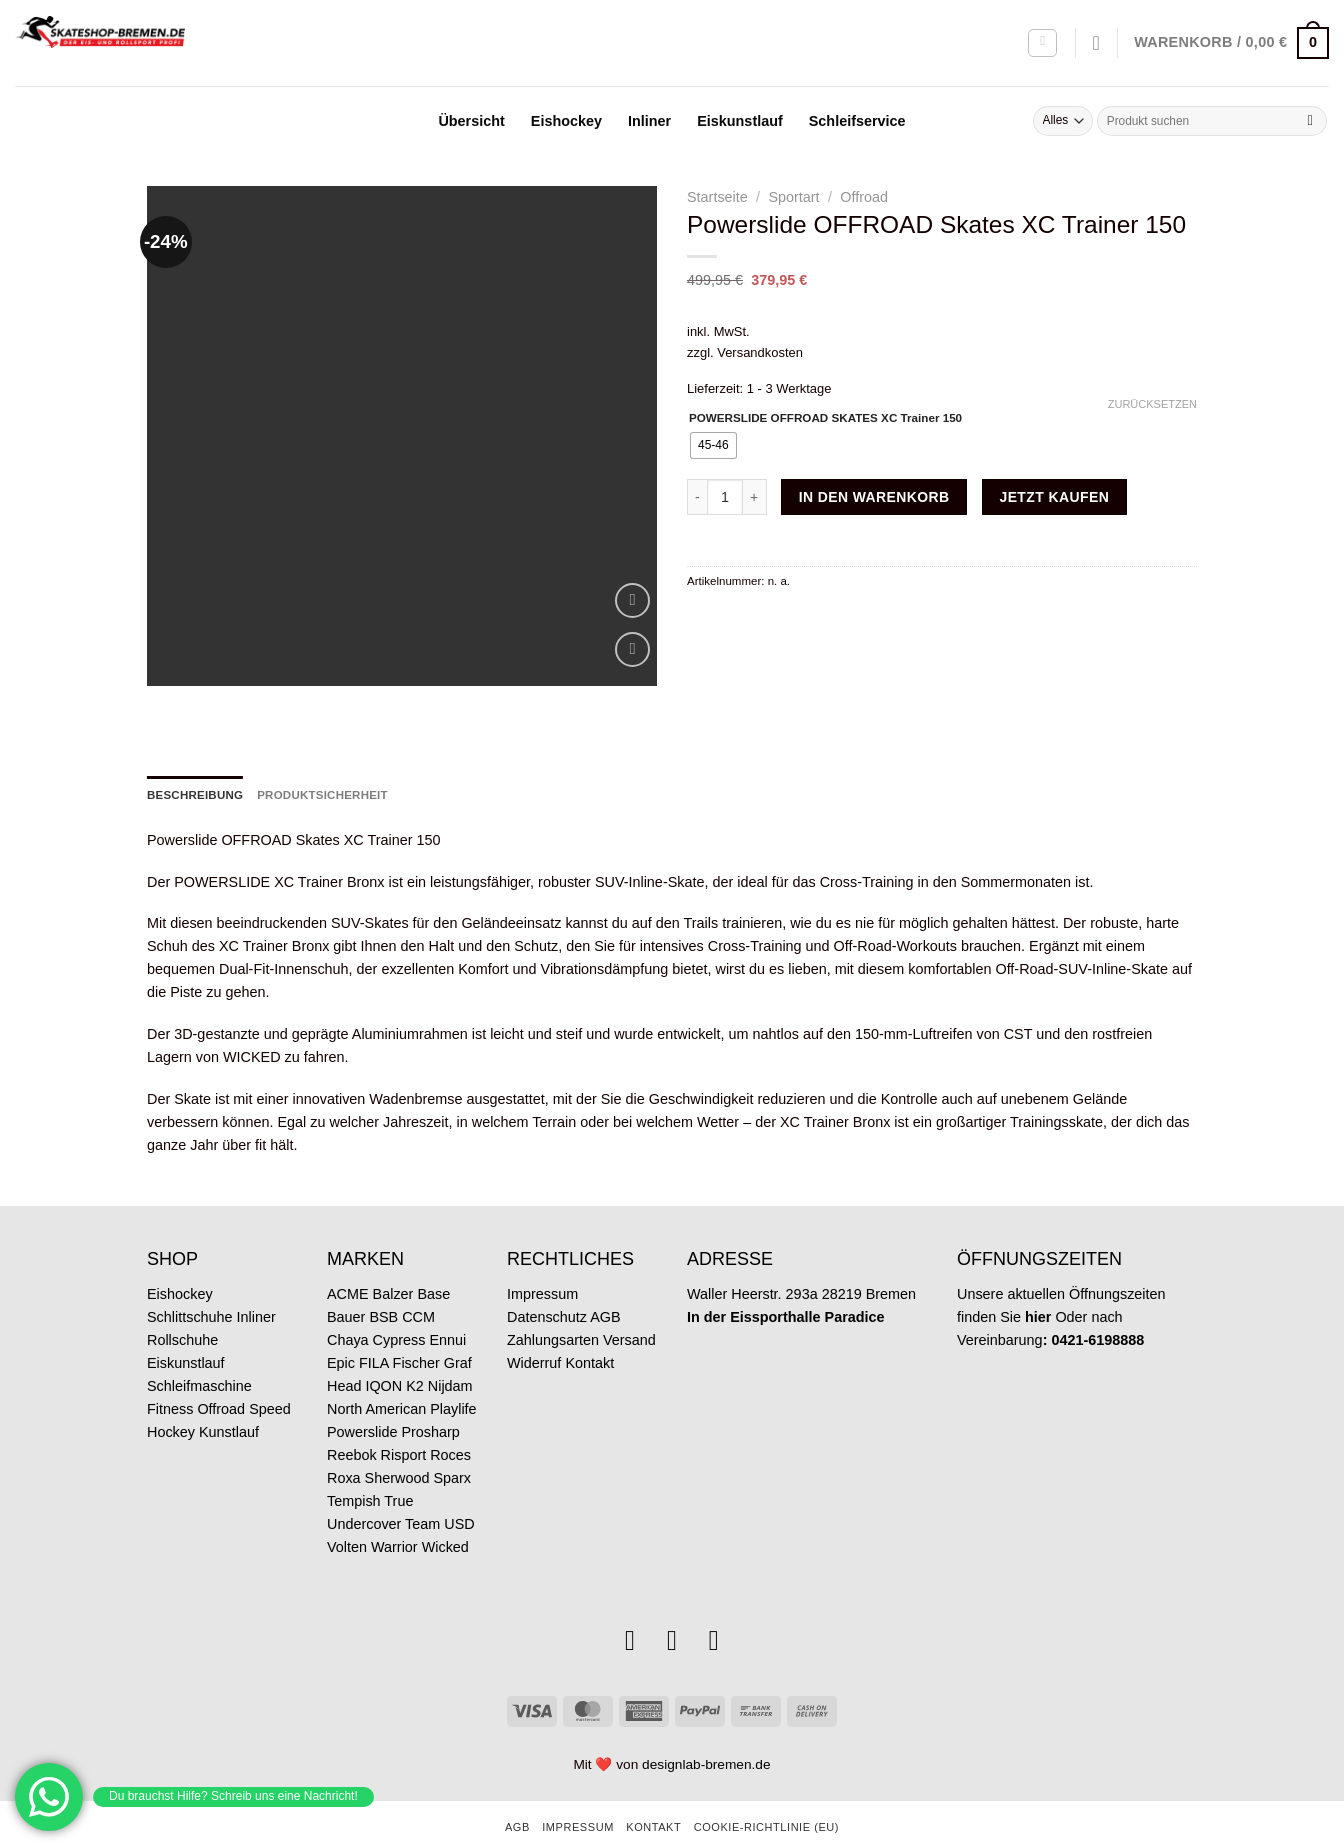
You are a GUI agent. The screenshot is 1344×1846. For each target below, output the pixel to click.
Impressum (542, 1259)
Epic (341, 1328)
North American (376, 1374)
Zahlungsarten (553, 1305)
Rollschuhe (182, 1305)
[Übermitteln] (1310, 121)
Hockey (171, 1397)
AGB (605, 1282)
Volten (347, 1512)
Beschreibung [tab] (195, 760)
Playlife (453, 1374)
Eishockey (566, 121)
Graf (458, 1328)
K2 (415, 1351)
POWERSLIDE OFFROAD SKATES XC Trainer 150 (825, 418)
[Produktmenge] (725, 497)
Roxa (344, 1443)
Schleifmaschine (199, 1351)
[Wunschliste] (1097, 43)
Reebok (352, 1420)
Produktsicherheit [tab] (322, 760)
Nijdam (450, 1351)
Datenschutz (547, 1282)
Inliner (649, 121)
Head (344, 1351)
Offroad (864, 197)
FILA (374, 1328)
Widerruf (534, 1328)
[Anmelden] (1042, 43)
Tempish (354, 1466)
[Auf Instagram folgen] (630, 1605)
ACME (348, 1259)
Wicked (445, 1512)
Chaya (348, 1305)
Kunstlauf (229, 1397)
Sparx (452, 1443)
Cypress (399, 1305)
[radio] (713, 445)
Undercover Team (383, 1489)
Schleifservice (857, 121)
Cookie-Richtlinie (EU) (766, 1793)
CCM (418, 1282)
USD (459, 1489)
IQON (383, 1351)
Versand (629, 1305)
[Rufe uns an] (714, 1605)
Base (433, 1259)
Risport (404, 1420)
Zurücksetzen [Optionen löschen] (1152, 404)
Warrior (394, 1512)
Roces (450, 1420)
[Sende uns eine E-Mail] (672, 1605)
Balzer (393, 1259)
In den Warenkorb (874, 497)
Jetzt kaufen (1054, 497)
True (398, 1466)
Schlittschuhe (190, 1282)
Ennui (447, 1305)
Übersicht (471, 121)
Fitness (170, 1374)
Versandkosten (760, 352)
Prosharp (430, 1397)
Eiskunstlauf (740, 121)
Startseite (717, 197)
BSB (383, 1282)
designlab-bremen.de (706, 1729)
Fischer (416, 1328)
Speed (270, 1374)
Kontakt (589, 1328)
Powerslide (362, 1397)
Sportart (793, 197)
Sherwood (397, 1443)
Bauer (346, 1282)
